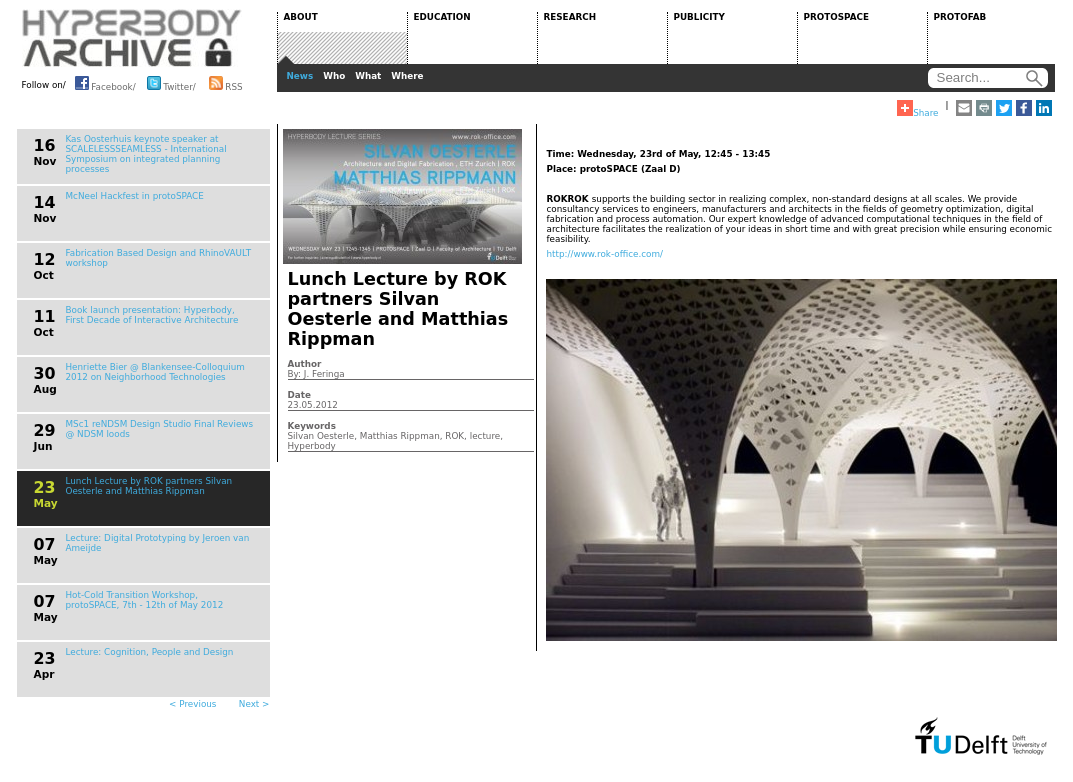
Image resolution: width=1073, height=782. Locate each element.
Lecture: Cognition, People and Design (150, 652)
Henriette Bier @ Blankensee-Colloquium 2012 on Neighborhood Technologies (155, 372)
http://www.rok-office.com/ (605, 254)
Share (917, 109)
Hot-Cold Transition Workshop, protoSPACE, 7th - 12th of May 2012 (145, 600)
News (300, 76)
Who (334, 76)
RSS (226, 83)
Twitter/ (171, 83)
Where (407, 76)
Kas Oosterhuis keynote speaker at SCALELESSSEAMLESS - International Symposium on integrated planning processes (146, 154)
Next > (254, 704)
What (368, 76)
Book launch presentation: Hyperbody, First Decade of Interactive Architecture (152, 315)
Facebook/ (105, 83)
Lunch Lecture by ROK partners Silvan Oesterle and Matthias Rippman (149, 486)
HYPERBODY (132, 38)
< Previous (192, 704)
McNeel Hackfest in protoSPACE (135, 196)
